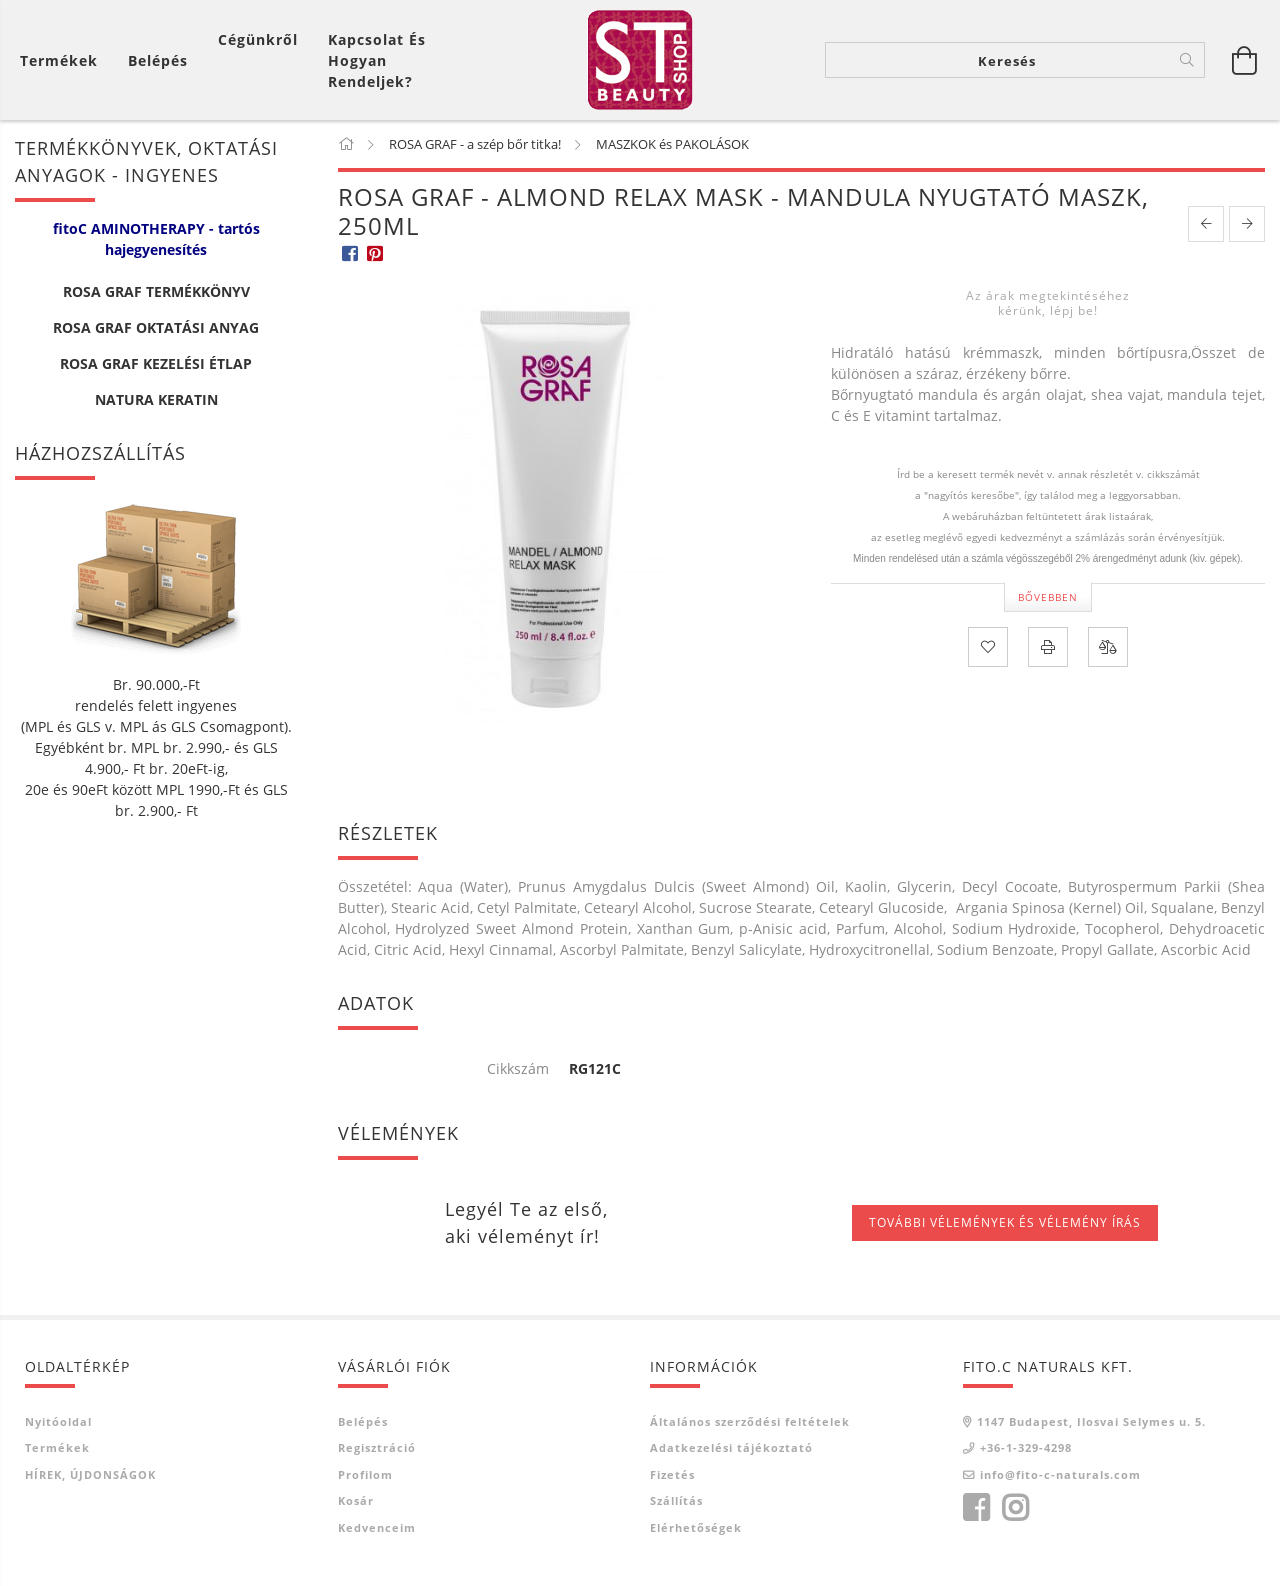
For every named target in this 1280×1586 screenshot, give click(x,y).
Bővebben (1048, 597)
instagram (1015, 1508)
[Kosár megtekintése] (64, 60)
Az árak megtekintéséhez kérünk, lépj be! (1048, 302)
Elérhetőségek (696, 1527)
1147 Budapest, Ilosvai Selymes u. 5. (1091, 1421)
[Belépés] (158, 60)
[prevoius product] (1206, 224)
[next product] (1247, 224)
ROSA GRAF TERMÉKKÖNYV (156, 291)
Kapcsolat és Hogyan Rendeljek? (377, 60)
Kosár (356, 1500)
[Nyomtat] (1048, 647)
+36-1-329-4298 (1026, 1447)
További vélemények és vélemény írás (1005, 1222)
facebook (976, 1508)
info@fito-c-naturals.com (1060, 1474)
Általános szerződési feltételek (750, 1421)
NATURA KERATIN (156, 399)
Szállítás (676, 1500)
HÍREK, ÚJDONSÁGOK (90, 1474)
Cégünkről (258, 39)
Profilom (365, 1474)
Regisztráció (377, 1447)
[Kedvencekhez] (988, 647)
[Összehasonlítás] (1108, 647)
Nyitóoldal (58, 1421)
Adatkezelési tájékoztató (731, 1447)
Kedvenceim (377, 1527)
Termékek (57, 1447)
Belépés (363, 1421)
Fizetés (672, 1474)
